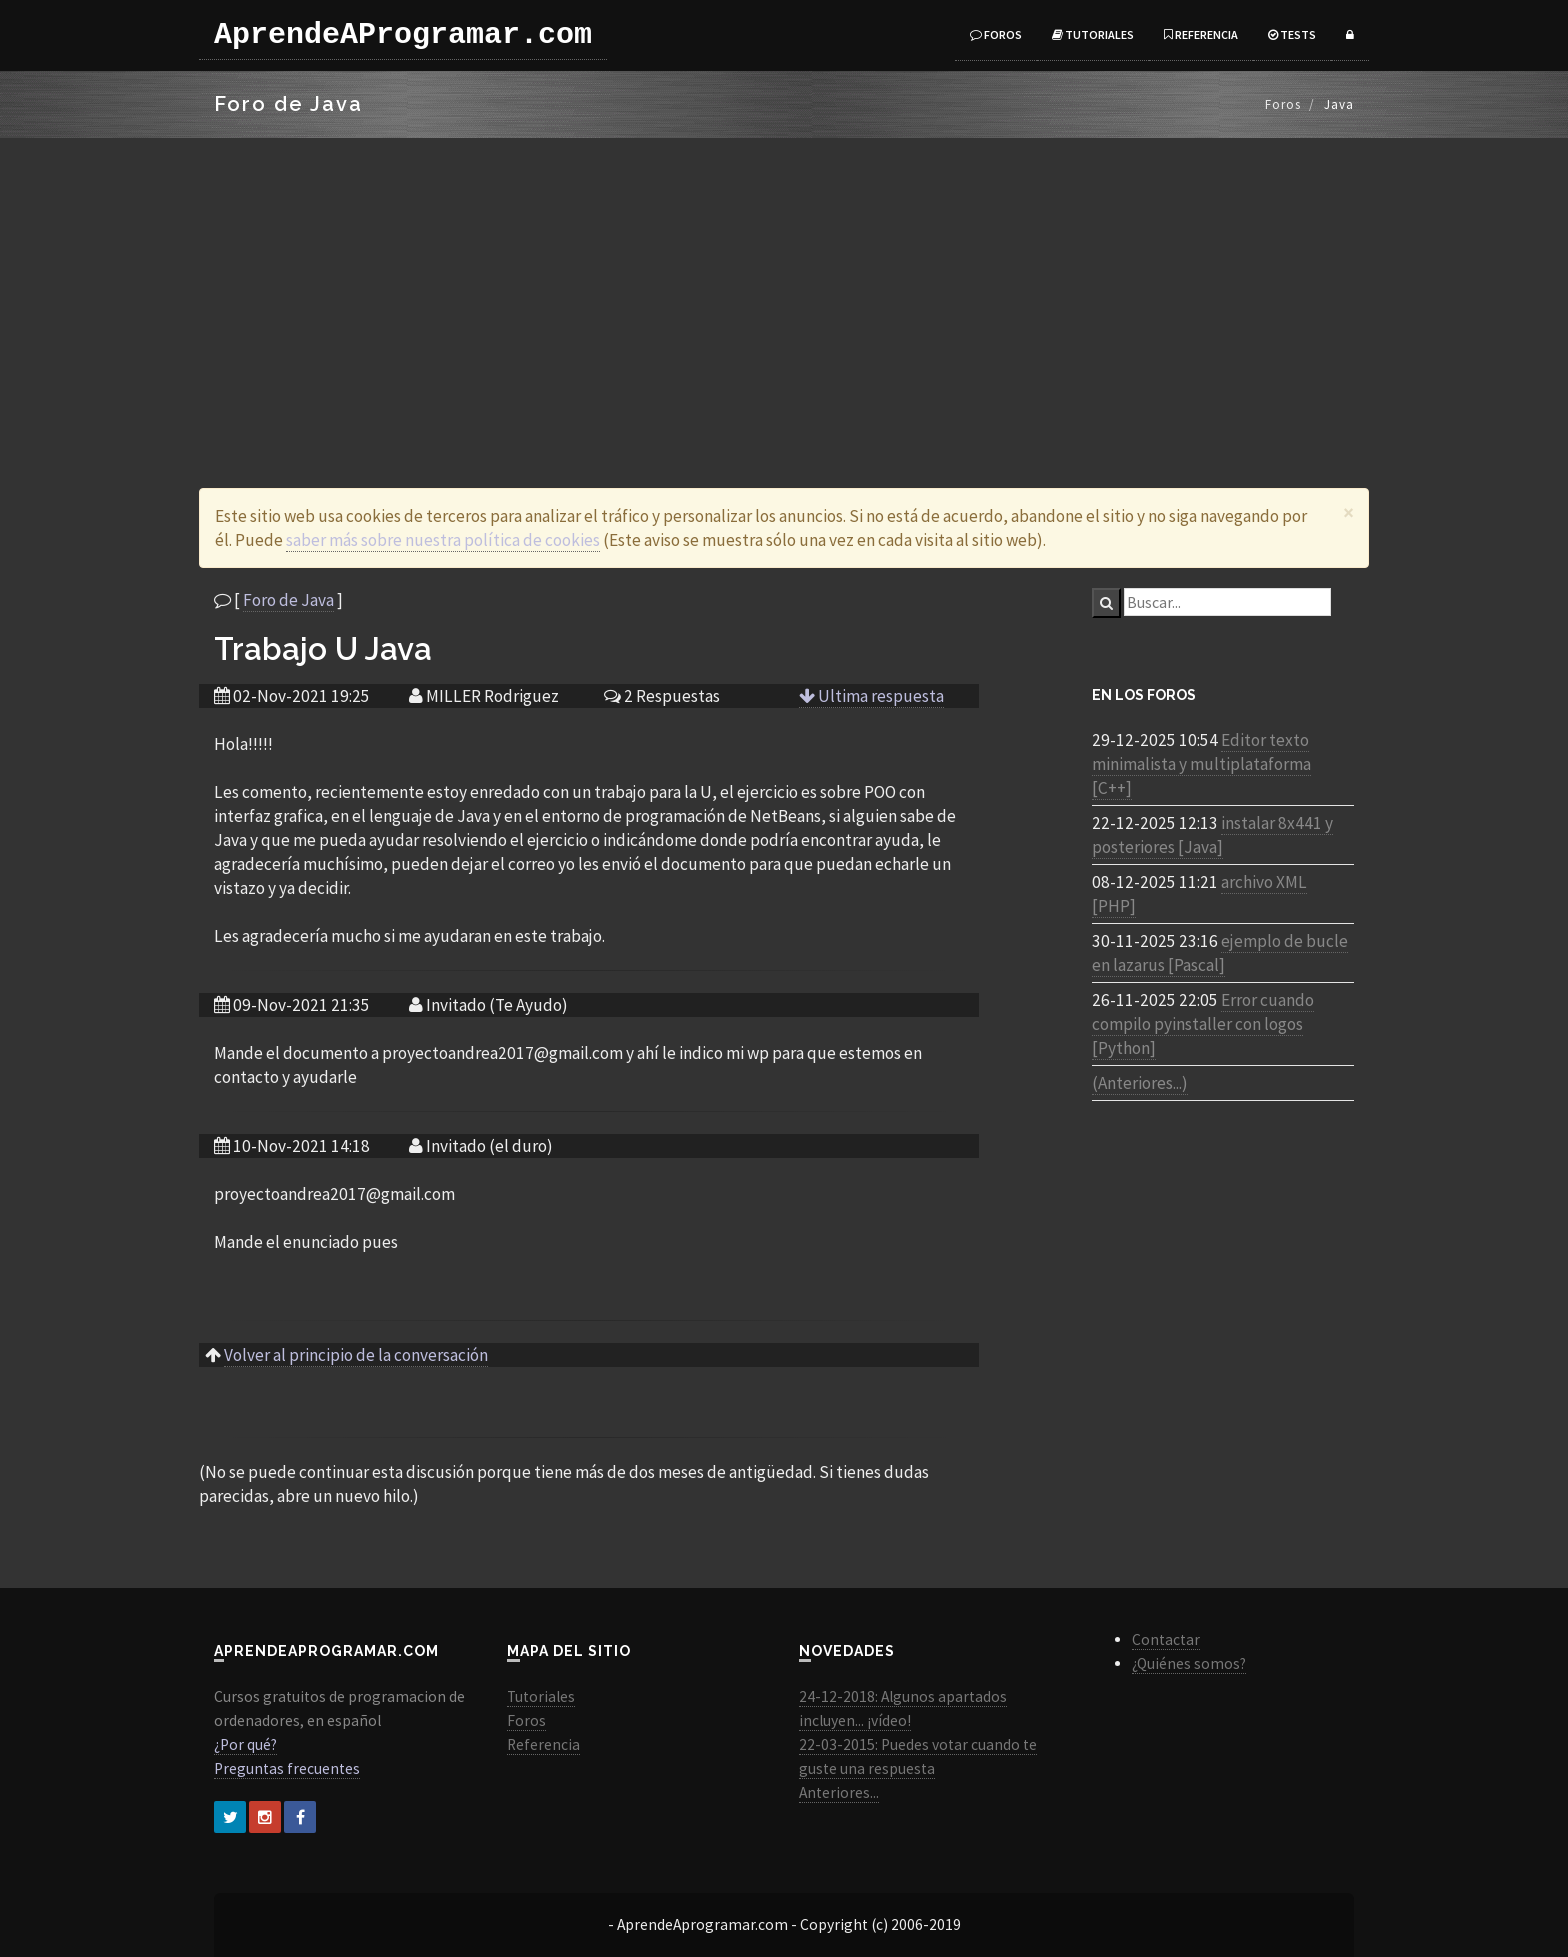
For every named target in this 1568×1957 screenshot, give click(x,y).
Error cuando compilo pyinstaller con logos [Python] (1203, 1024)
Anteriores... (839, 1792)
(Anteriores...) (1140, 1083)
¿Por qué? (245, 1744)
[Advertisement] (784, 288)
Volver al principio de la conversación (356, 1355)
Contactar (1166, 1639)
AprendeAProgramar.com (403, 35)
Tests (1292, 34)
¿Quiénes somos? (1189, 1663)
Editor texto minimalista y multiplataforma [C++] (1201, 764)
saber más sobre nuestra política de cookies (443, 540)
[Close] (1348, 512)
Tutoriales (1093, 34)
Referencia (1201, 34)
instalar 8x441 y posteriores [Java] (1212, 835)
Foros (996, 34)
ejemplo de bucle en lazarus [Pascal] (1220, 953)
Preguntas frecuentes (287, 1768)
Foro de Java (288, 600)
